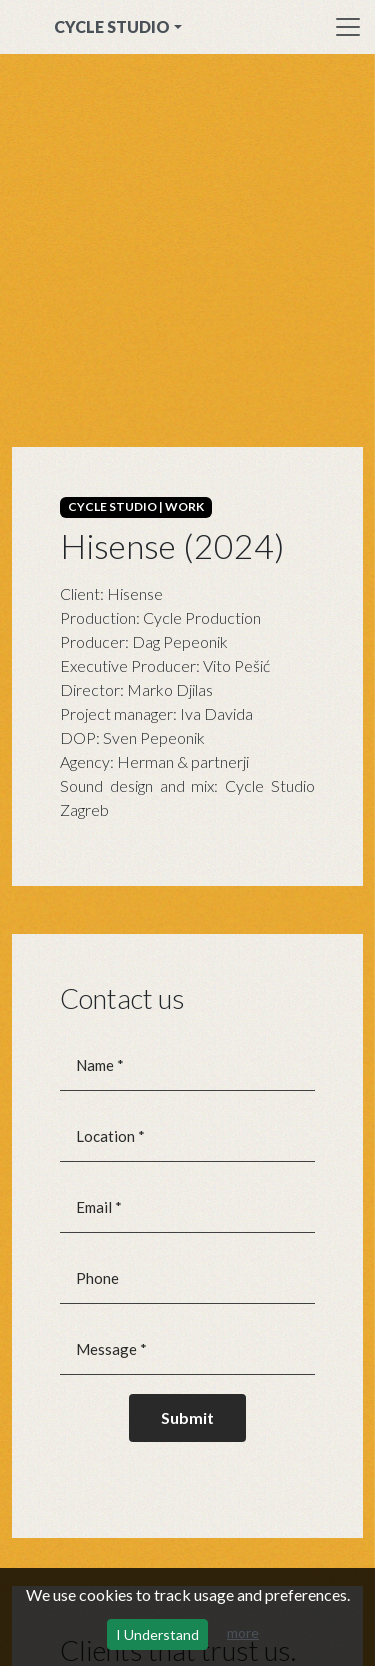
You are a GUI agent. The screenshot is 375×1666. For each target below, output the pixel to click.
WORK (184, 506)
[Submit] (187, 1418)
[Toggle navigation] (348, 27)
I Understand (157, 1634)
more (243, 1632)
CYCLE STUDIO (112, 26)
